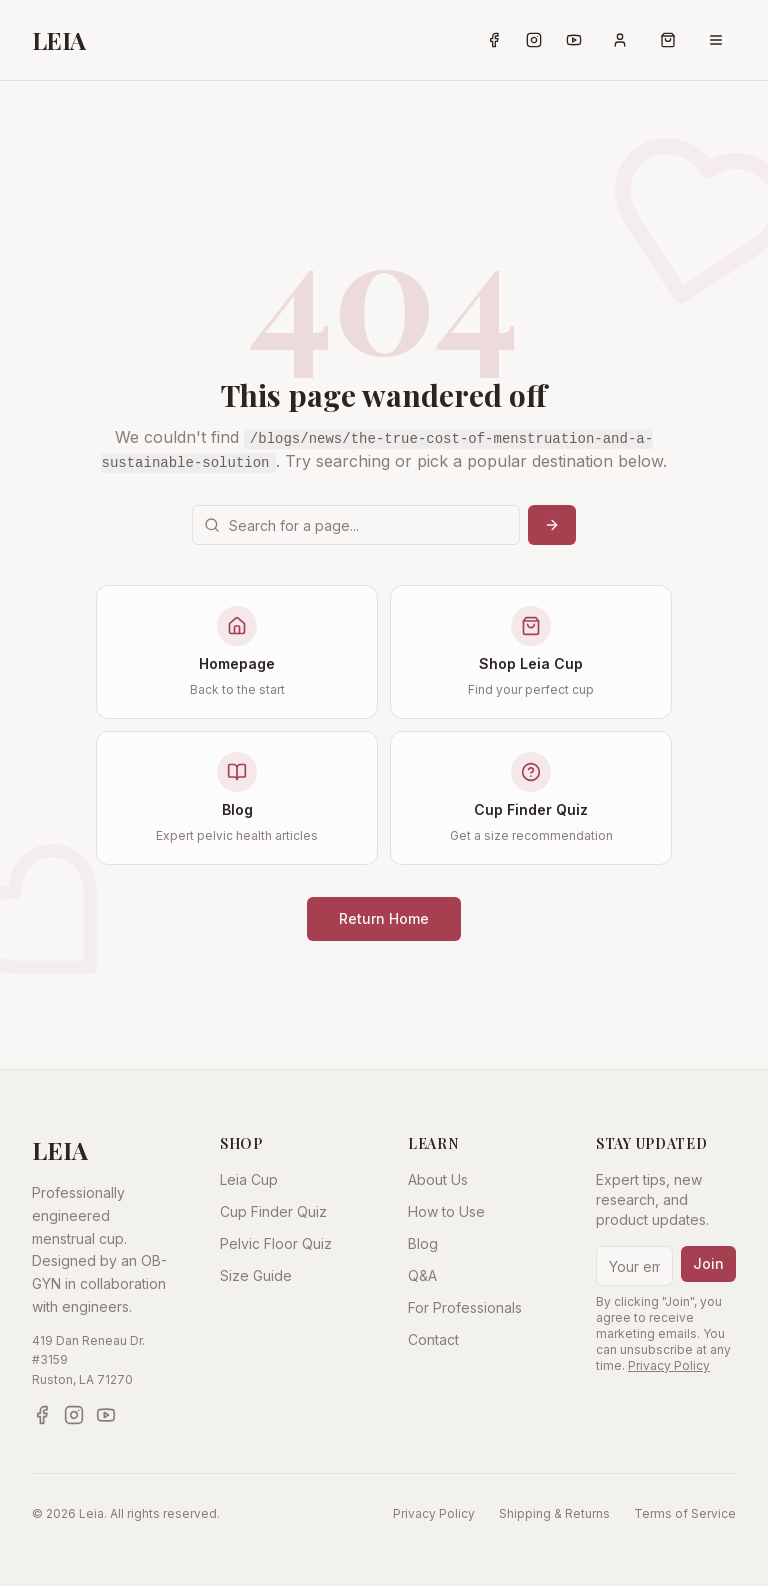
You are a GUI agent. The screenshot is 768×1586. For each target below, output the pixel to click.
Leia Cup (249, 1179)
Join (708, 1263)
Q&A (422, 1275)
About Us (438, 1179)
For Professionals (465, 1307)
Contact (433, 1339)
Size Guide (256, 1275)
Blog (423, 1243)
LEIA (59, 40)
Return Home (384, 918)
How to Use (446, 1211)
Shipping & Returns (554, 1513)
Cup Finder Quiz (273, 1211)
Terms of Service (685, 1513)
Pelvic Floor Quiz (276, 1243)
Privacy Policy (669, 1365)
